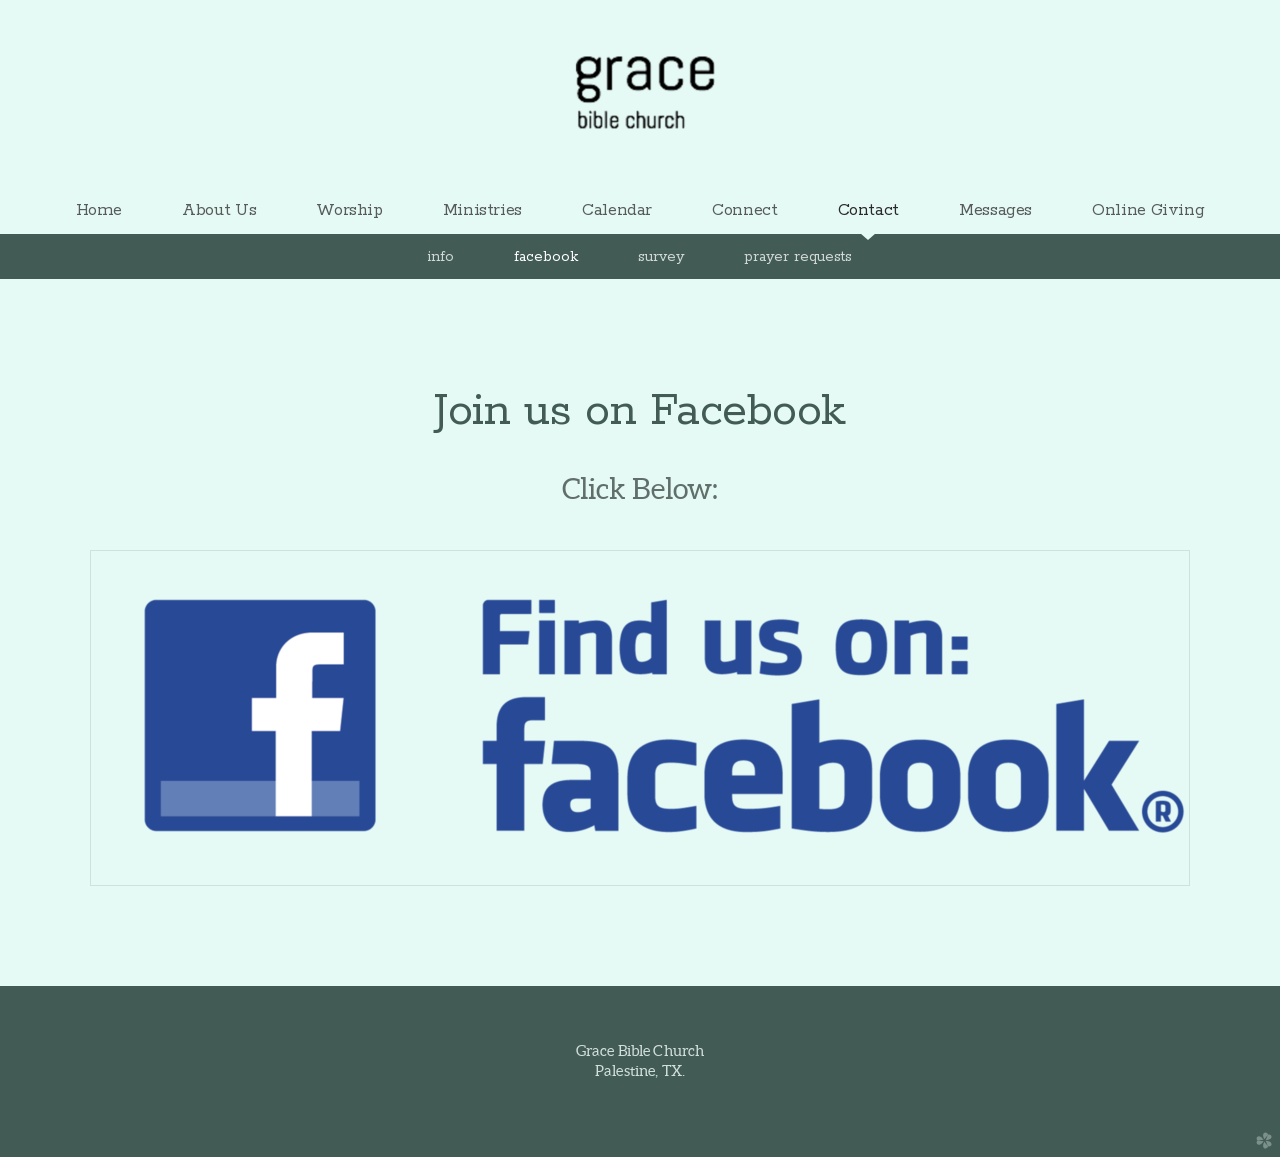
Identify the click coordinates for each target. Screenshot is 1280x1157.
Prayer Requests (798, 257)
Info (441, 257)
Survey (661, 257)
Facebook (546, 257)
